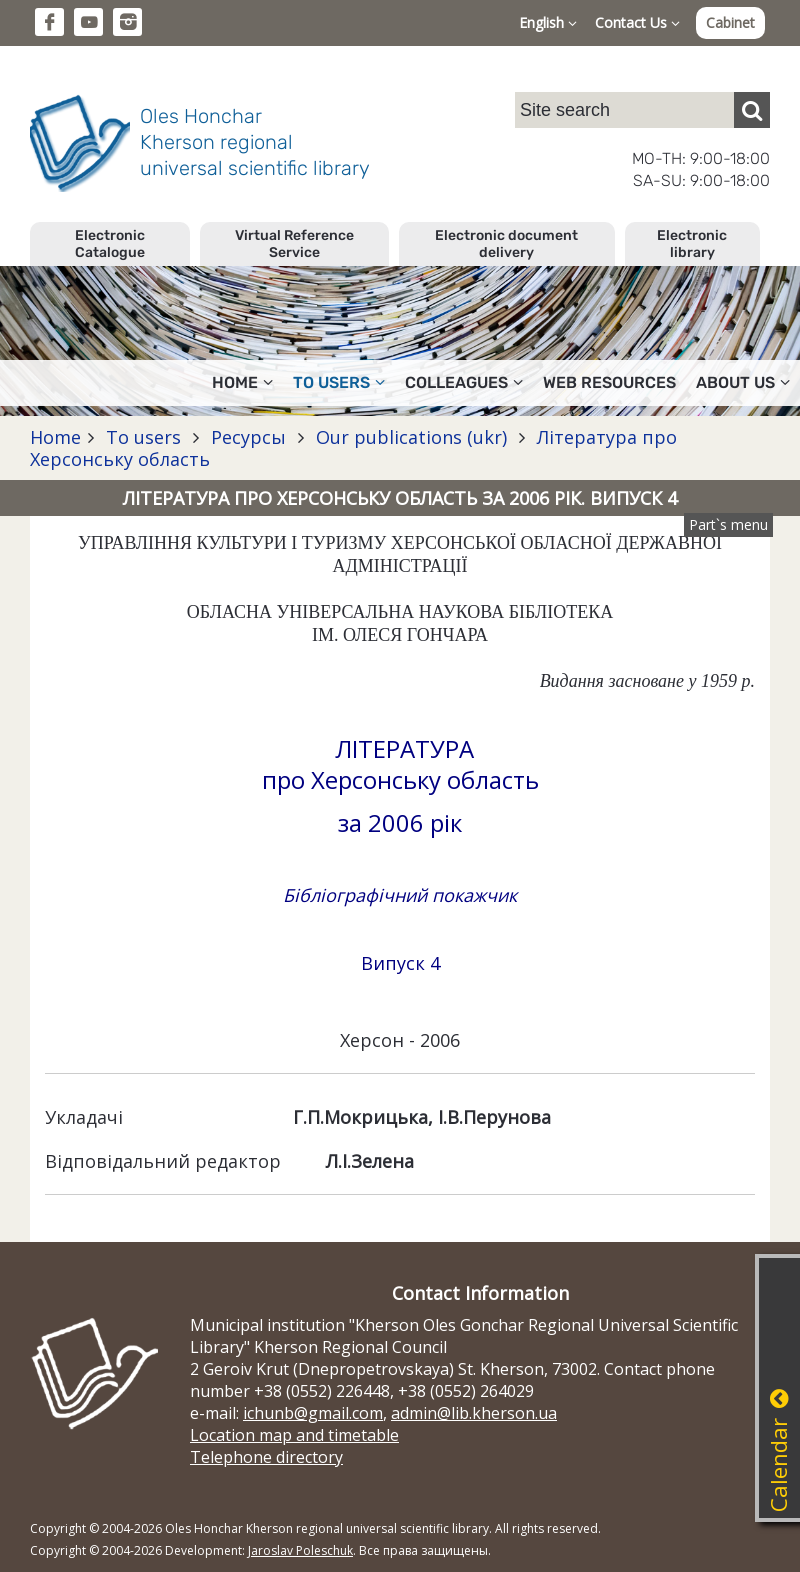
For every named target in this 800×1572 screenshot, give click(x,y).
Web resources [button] (609, 382)
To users (143, 437)
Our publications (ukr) (411, 437)
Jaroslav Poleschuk (300, 1550)
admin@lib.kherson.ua (474, 1413)
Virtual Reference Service (294, 244)
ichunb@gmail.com (313, 1413)
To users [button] (339, 382)
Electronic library (692, 244)
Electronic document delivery (506, 244)
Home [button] (242, 382)
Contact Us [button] (637, 22)
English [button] (548, 22)
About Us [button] (743, 382)
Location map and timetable (294, 1435)
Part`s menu (728, 524)
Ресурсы (248, 437)
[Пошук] (752, 110)
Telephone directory (266, 1457)
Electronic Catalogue (110, 244)
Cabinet (730, 22)
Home (55, 437)
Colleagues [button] (464, 382)
